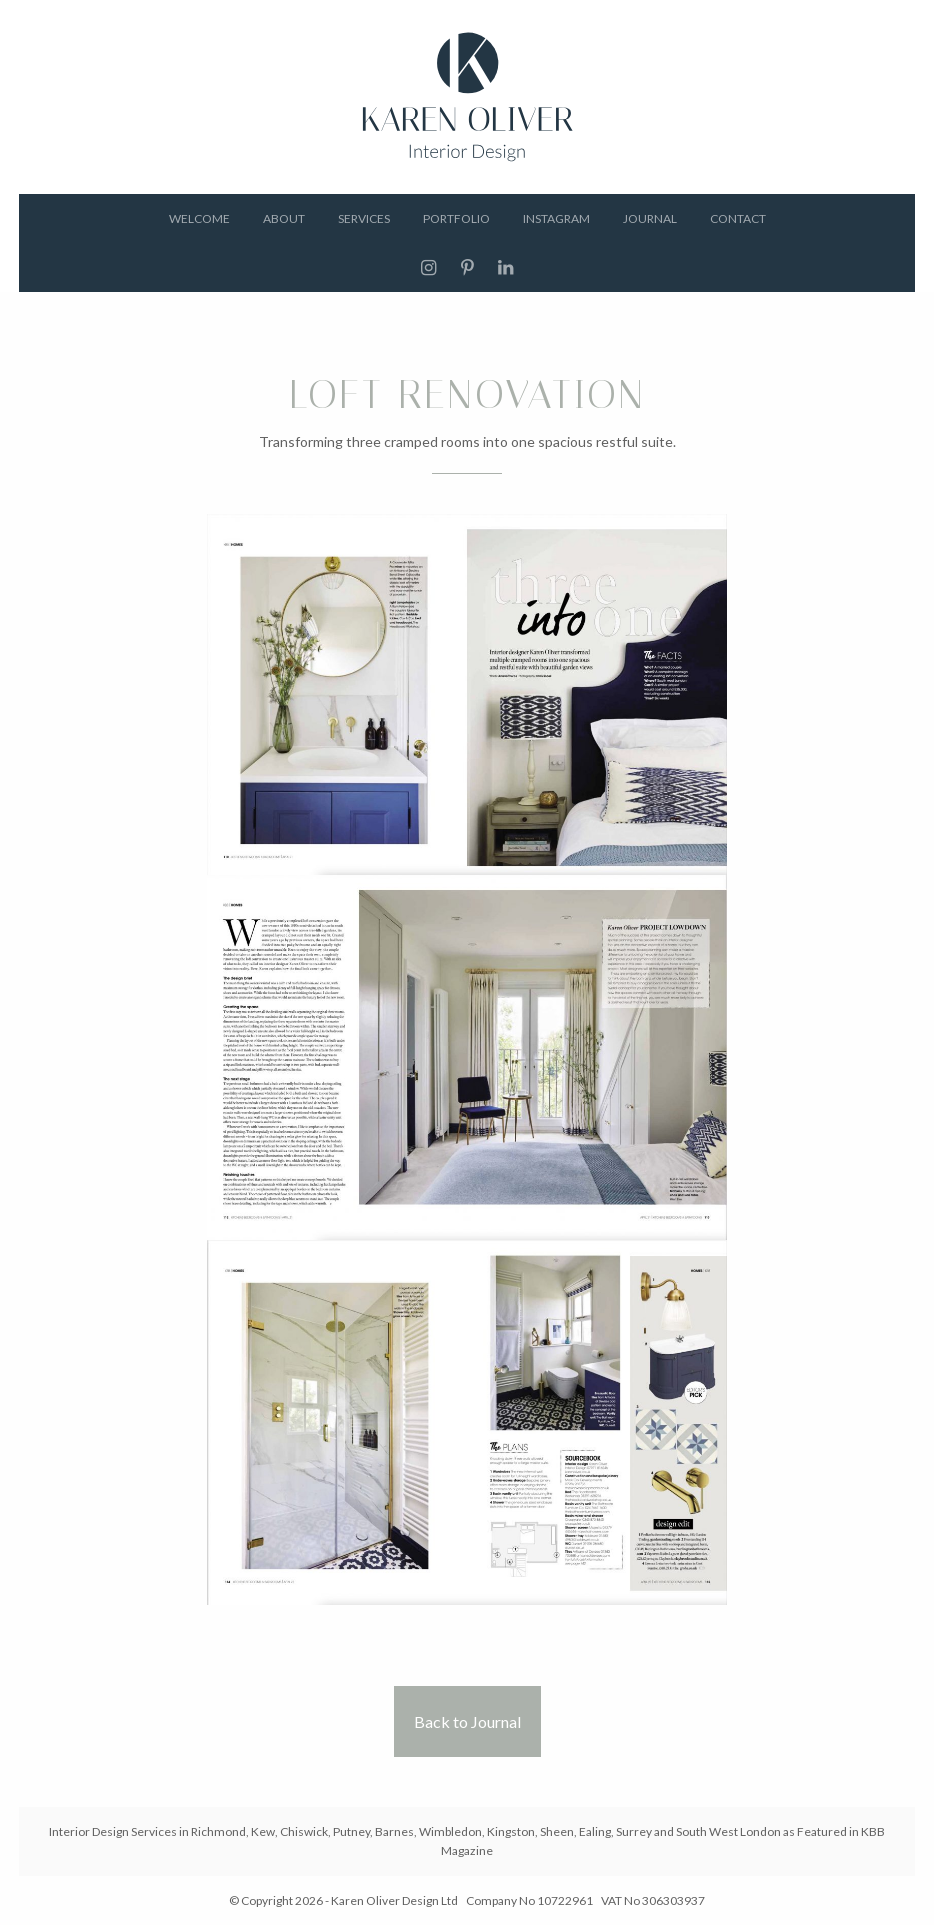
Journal (650, 218)
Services (364, 218)
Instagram (556, 218)
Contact (738, 218)
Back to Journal (467, 1721)
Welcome (199, 218)
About (284, 218)
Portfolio (456, 218)
